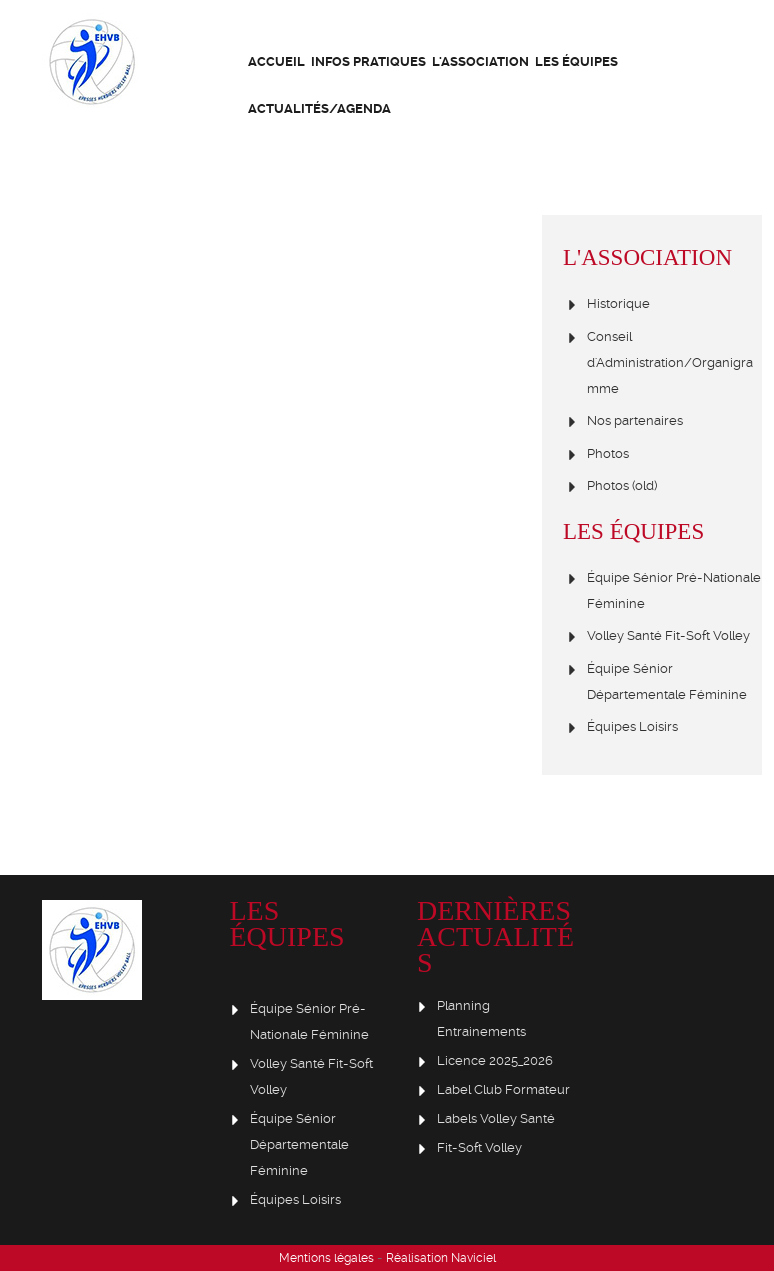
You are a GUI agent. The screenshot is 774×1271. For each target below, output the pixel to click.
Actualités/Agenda (319, 108)
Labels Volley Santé (496, 1118)
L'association (480, 61)
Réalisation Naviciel (441, 1258)
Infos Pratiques (368, 61)
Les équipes (576, 61)
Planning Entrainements (481, 1018)
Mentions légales (326, 1258)
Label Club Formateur (503, 1089)
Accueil (276, 61)
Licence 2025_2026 (495, 1060)
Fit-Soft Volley (479, 1147)
